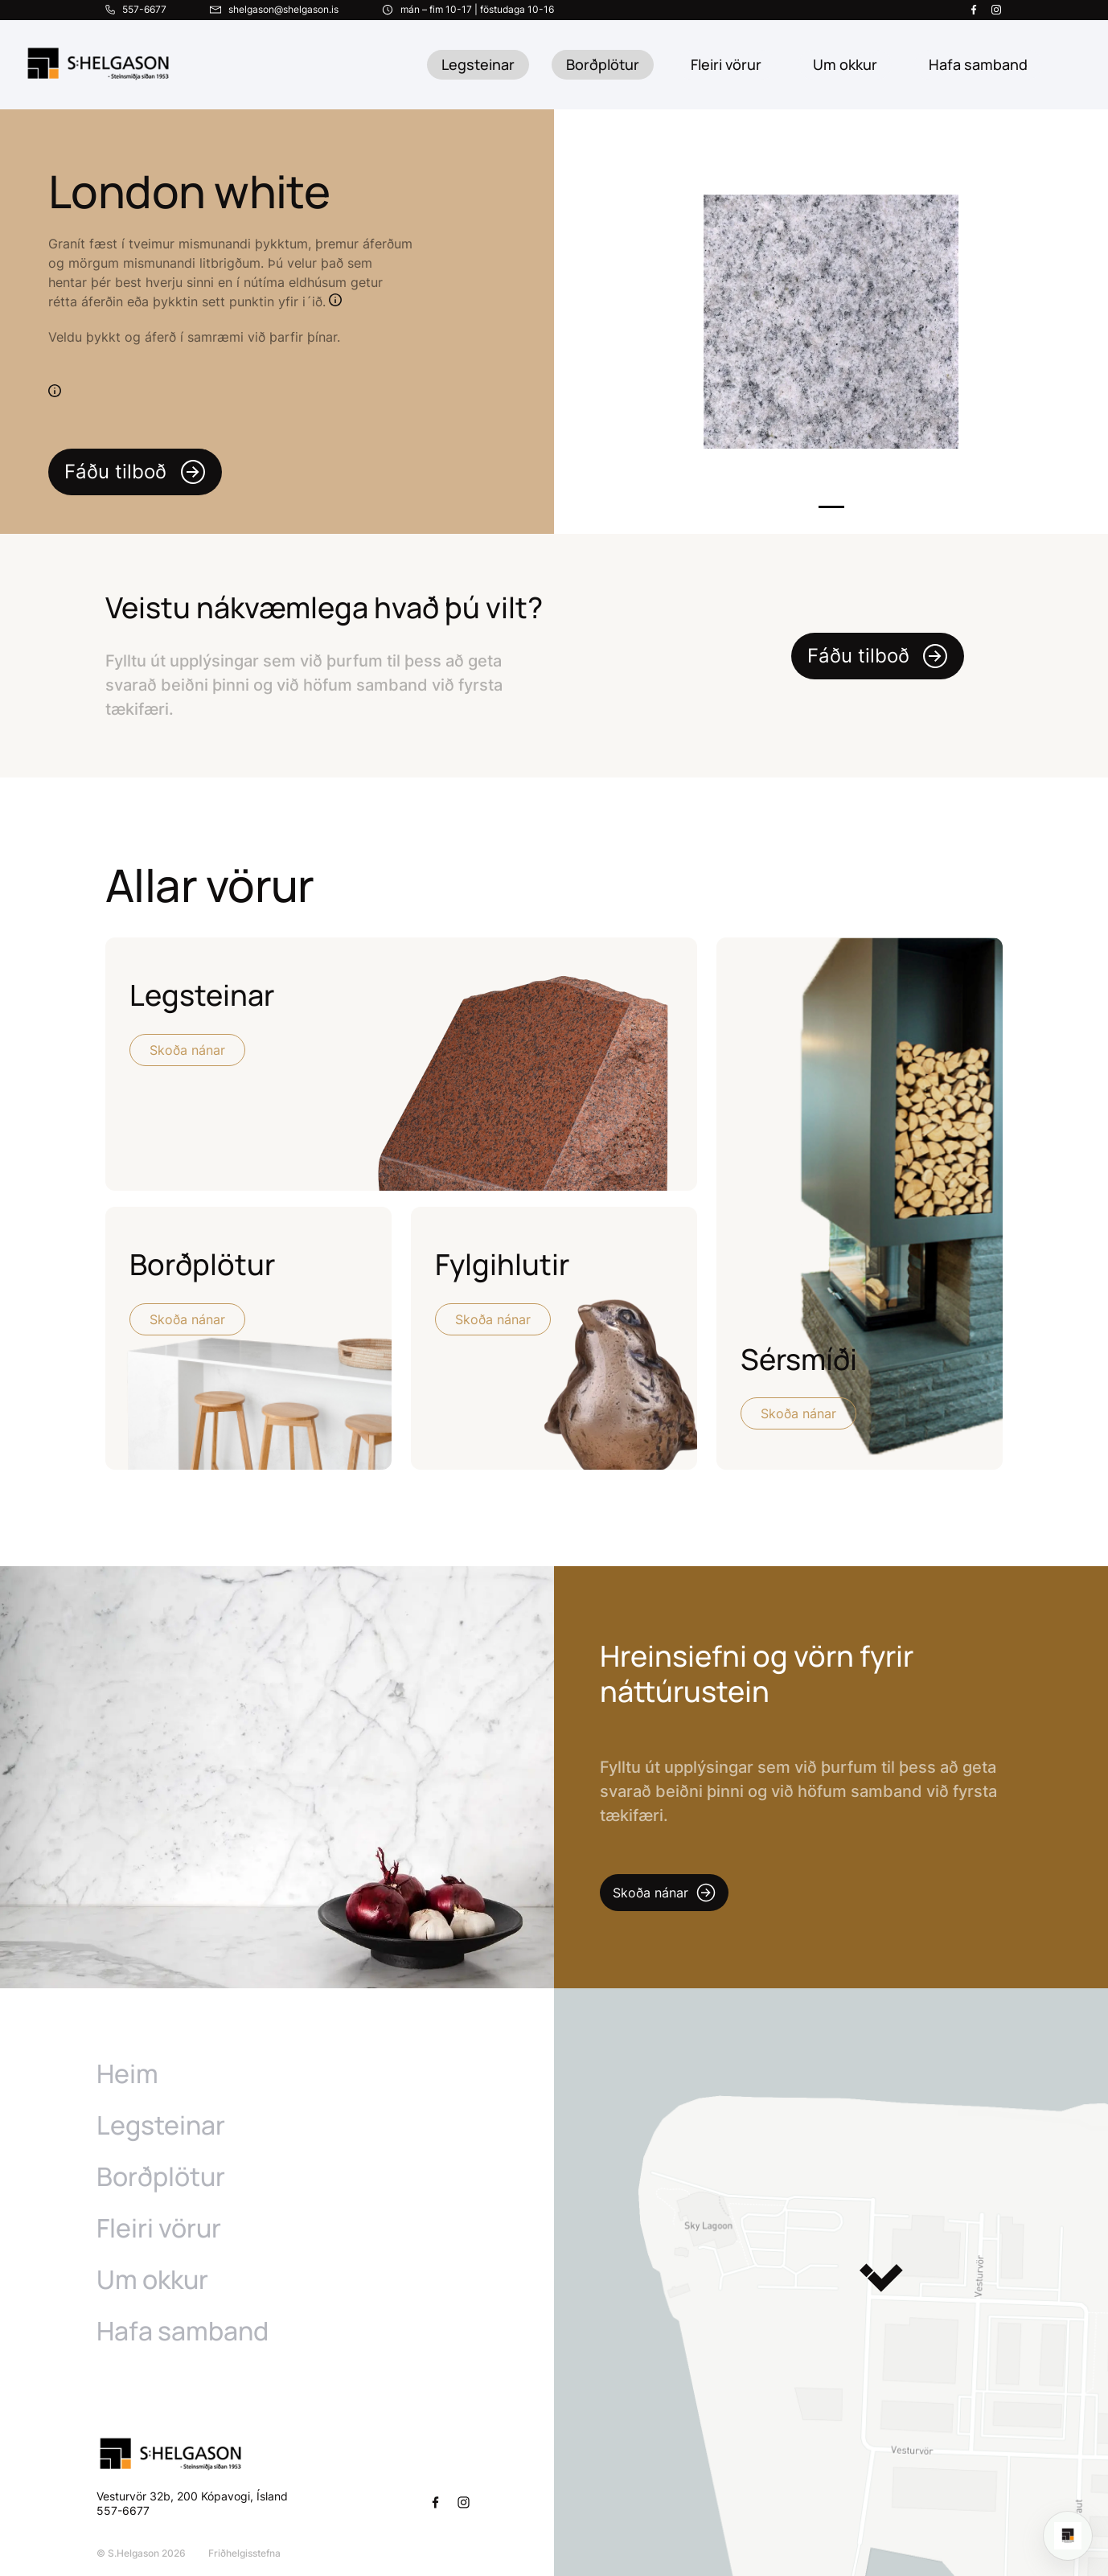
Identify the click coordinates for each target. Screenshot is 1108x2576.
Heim (127, 2073)
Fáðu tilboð (135, 472)
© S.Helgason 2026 (141, 2553)
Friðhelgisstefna (244, 2553)
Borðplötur (602, 64)
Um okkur (152, 2279)
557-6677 (124, 2510)
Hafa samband (182, 2331)
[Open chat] (1068, 2536)
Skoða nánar (187, 1050)
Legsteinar (478, 64)
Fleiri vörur (726, 64)
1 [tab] (831, 507)
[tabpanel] (831, 322)
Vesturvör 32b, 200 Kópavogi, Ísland (192, 2496)
